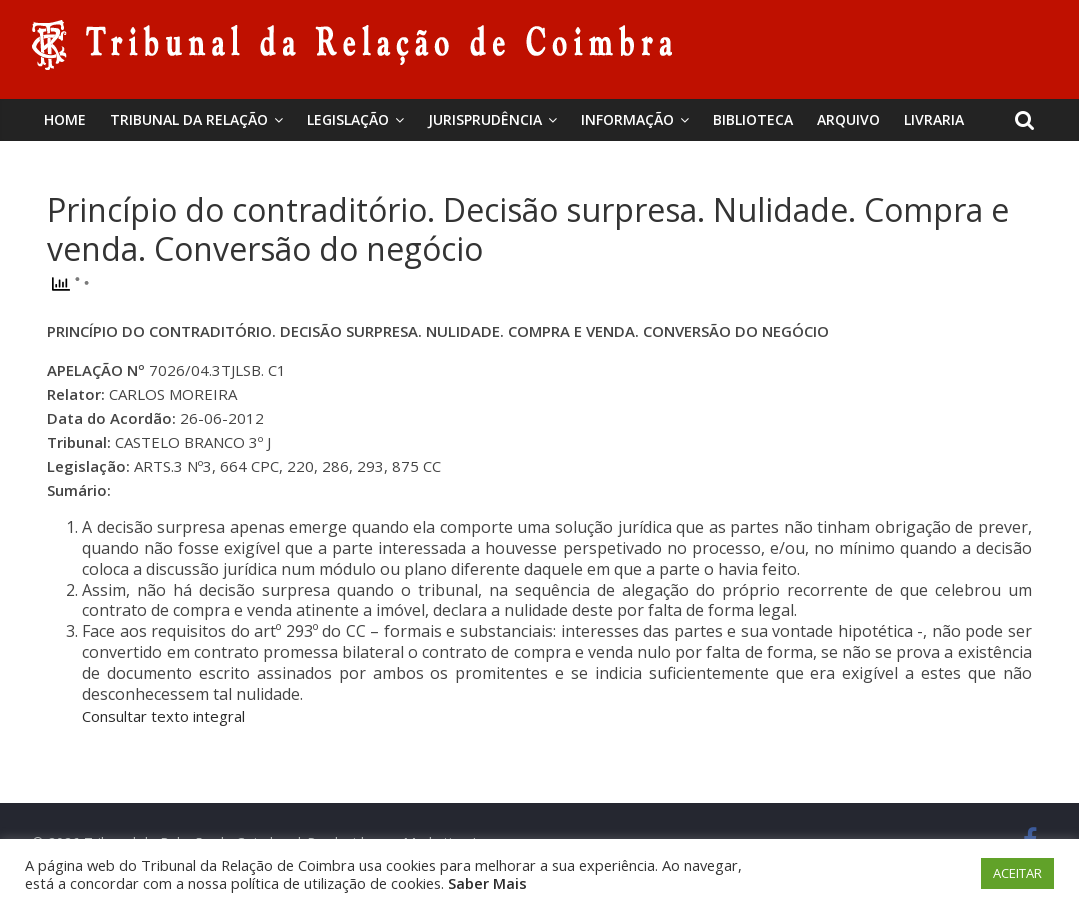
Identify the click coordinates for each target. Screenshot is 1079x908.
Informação (627, 119)
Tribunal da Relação (189, 119)
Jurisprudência (485, 119)
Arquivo (848, 119)
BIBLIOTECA (753, 119)
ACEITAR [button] (1017, 873)
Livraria (934, 119)
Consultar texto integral (163, 716)
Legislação (348, 119)
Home (65, 119)
